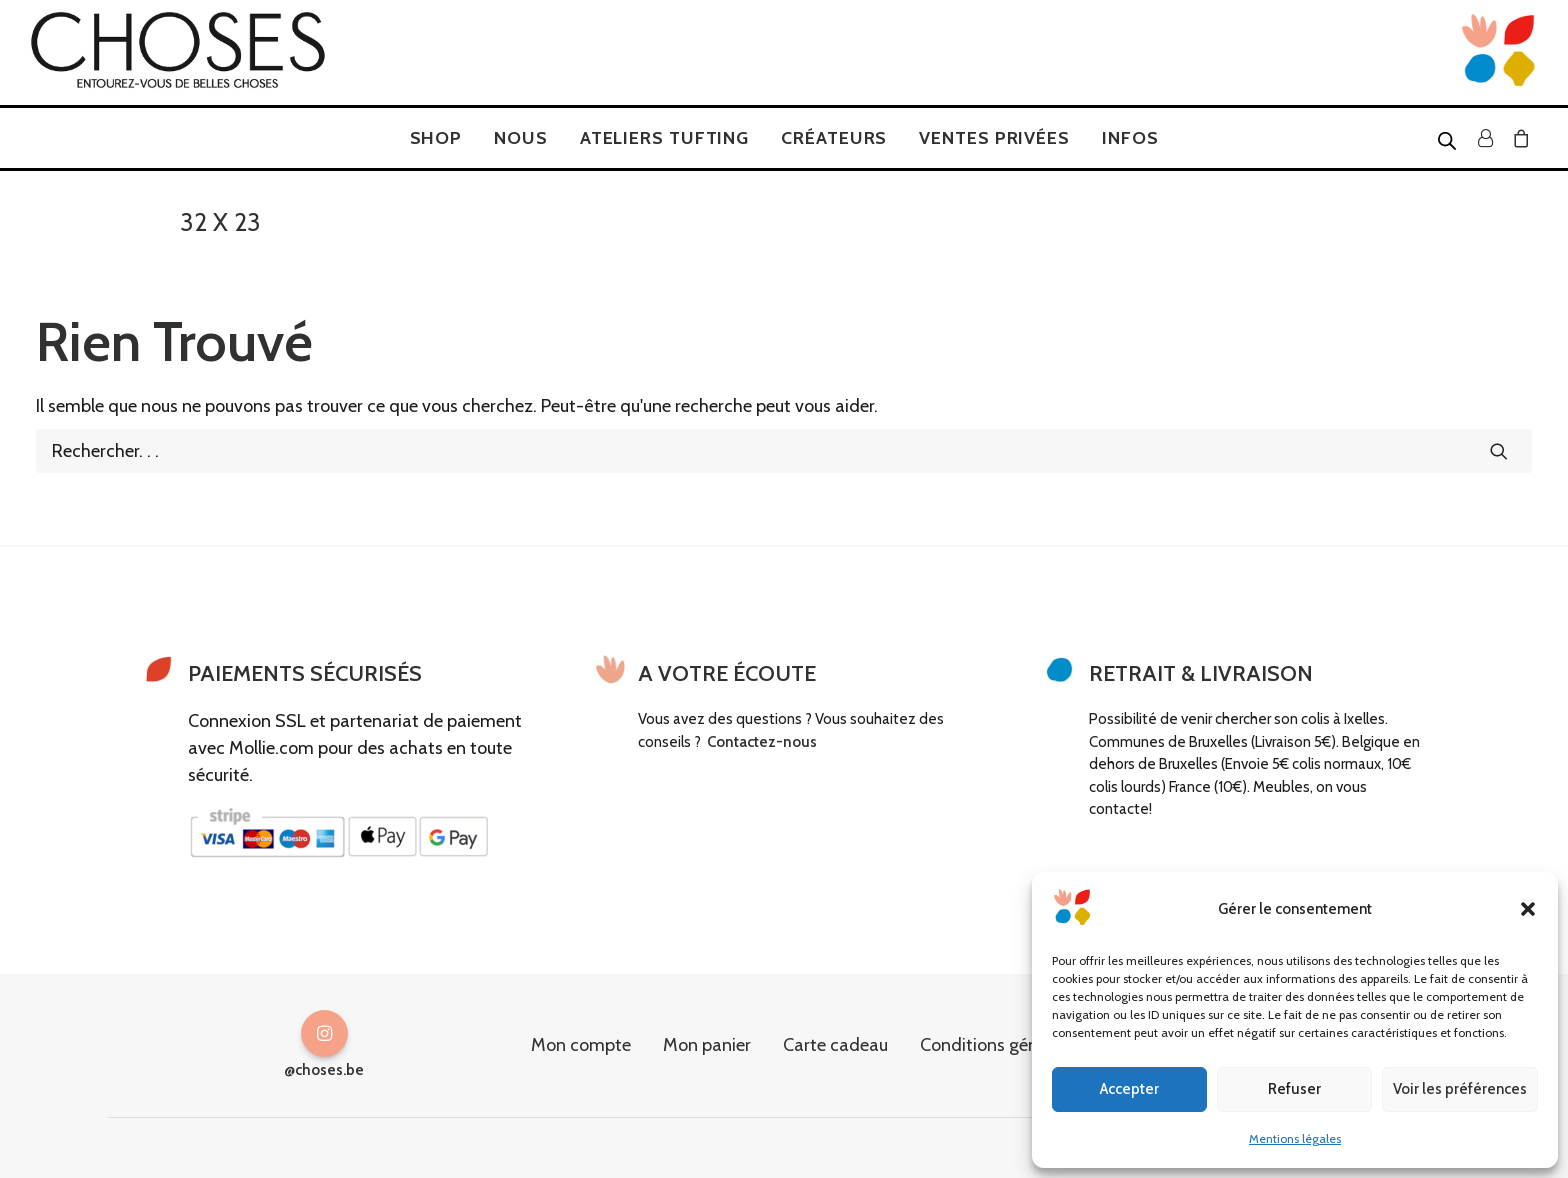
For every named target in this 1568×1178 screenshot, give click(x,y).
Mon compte (581, 1045)
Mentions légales (1295, 1138)
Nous (521, 138)
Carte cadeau (835, 1045)
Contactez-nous (762, 742)
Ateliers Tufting (664, 138)
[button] (1528, 909)
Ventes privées (994, 138)
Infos (1130, 138)
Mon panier (707, 1045)
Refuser (1294, 1089)
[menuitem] (436, 138)
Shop (436, 138)
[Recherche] (784, 451)
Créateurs (834, 138)
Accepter (1129, 1089)
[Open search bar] (1448, 140)
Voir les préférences (1460, 1089)
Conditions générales (1002, 1045)
